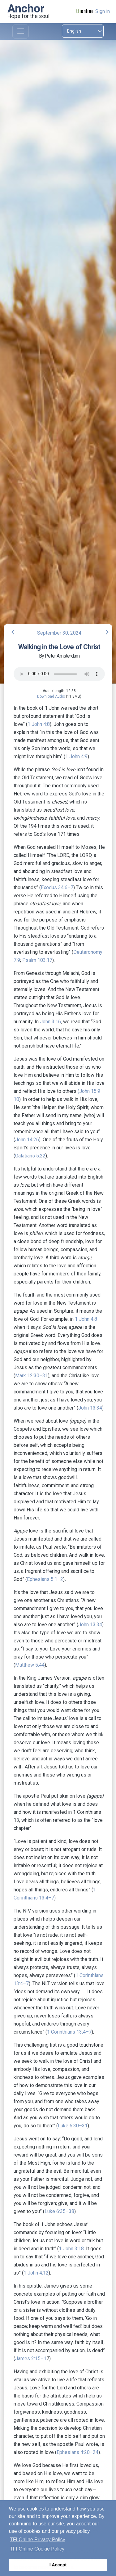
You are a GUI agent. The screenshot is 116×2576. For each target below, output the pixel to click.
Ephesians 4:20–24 (77, 2452)
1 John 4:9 (76, 756)
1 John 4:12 (36, 2273)
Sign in (102, 11)
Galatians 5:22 (30, 1156)
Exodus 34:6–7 (57, 887)
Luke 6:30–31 (73, 2126)
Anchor (26, 8)
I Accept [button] (58, 2564)
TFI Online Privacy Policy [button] (37, 2539)
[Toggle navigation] (20, 31)
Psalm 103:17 (37, 960)
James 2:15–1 (30, 2358)
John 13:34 (90, 1408)
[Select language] (83, 31)
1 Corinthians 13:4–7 (69, 2032)
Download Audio (51, 696)
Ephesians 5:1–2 (45, 1579)
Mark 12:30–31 (31, 1376)
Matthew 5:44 (30, 1665)
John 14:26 (27, 1140)
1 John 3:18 (71, 2249)
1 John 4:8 (39, 724)
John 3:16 (50, 1022)
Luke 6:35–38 (59, 2211)
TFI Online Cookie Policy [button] (37, 2548)
